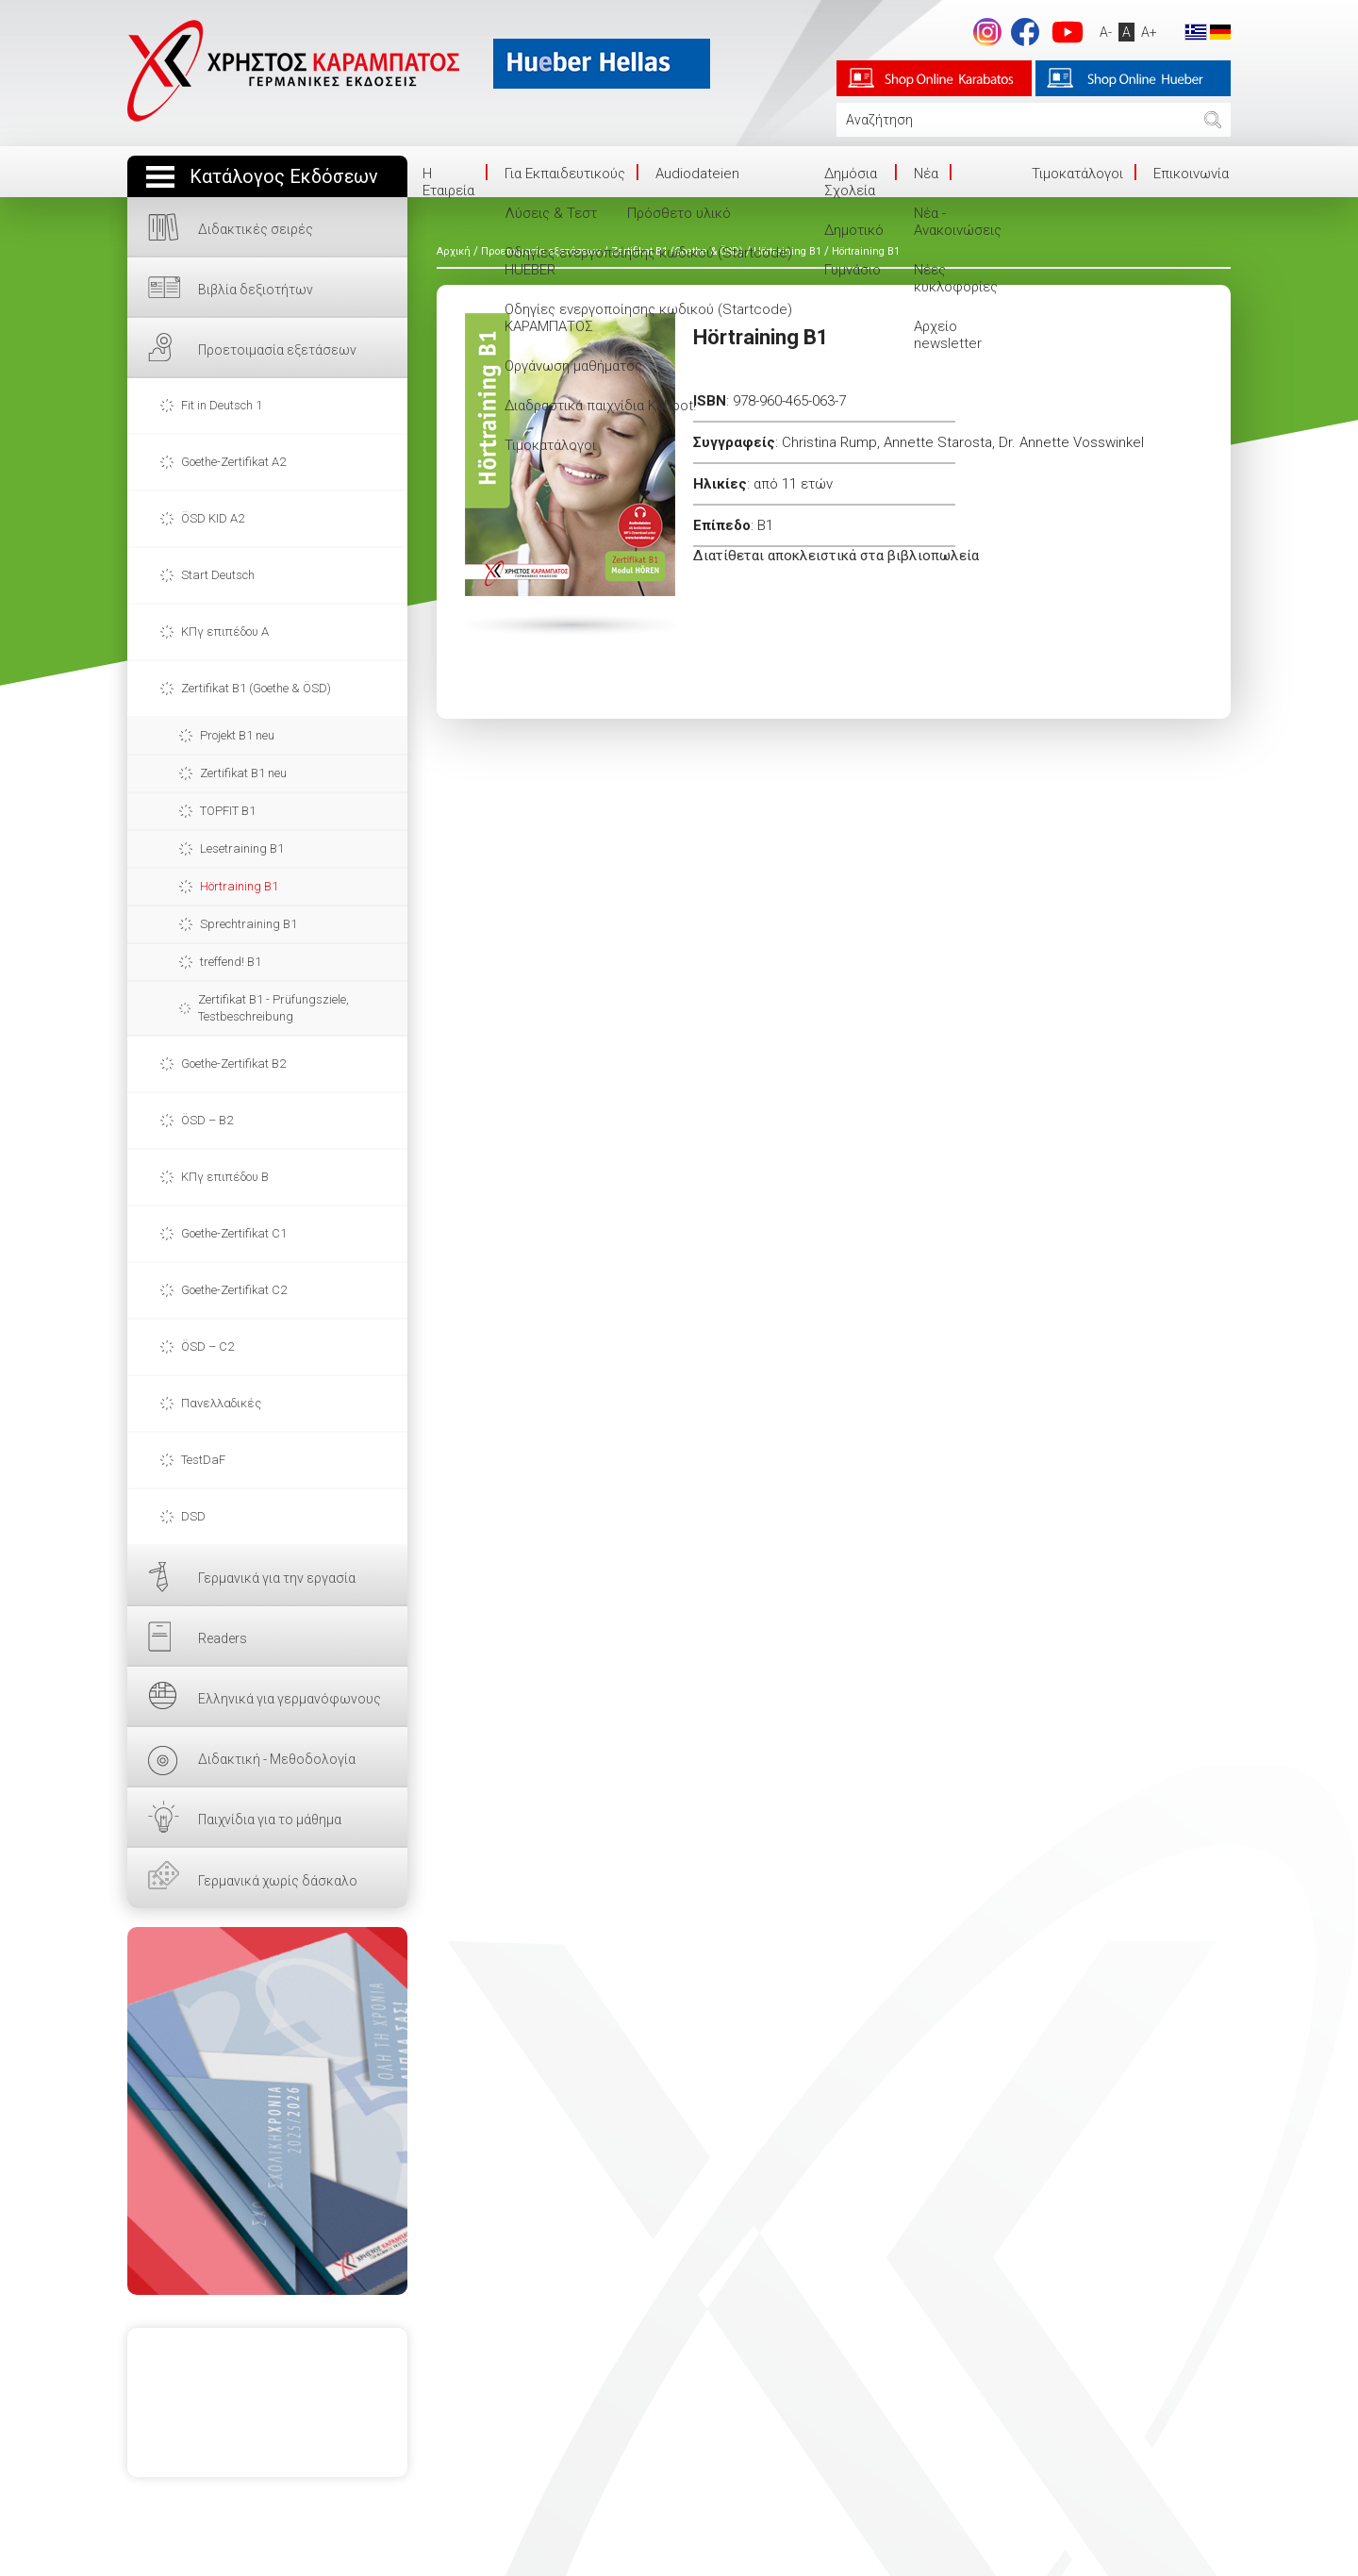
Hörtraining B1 (239, 886)
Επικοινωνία (1191, 173)
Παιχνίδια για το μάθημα (269, 1819)
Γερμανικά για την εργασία (277, 1578)
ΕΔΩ (267, 2111)
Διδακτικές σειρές (255, 229)
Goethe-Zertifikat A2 (233, 462)
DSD (193, 1516)
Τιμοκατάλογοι (550, 445)
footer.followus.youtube (1067, 32)
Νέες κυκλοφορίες (956, 278)
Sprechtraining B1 (248, 924)
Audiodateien (697, 173)
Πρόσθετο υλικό (679, 213)
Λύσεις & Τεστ (551, 213)
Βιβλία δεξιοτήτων (255, 289)
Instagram (987, 32)
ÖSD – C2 (207, 1346)
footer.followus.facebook (1025, 32)
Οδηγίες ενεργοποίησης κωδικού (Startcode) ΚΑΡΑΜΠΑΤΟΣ (648, 318)
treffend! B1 (230, 962)
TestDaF (203, 1460)
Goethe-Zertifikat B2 (233, 1063)
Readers (222, 1638)
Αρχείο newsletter (948, 335)
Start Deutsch (218, 575)
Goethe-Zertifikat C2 (234, 1290)
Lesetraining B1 (242, 848)
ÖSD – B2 (207, 1120)
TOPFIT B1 (228, 811)
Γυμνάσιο (852, 269)
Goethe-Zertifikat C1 (234, 1233)
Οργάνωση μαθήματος (573, 365)
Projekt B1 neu (237, 735)
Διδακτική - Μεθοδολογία (277, 1759)
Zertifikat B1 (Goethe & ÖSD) (256, 688)
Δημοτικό (854, 230)
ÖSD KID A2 (212, 518)
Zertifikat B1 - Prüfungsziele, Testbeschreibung (273, 1007)
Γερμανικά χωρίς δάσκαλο (277, 1880)
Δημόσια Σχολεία (850, 182)
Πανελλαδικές (221, 1403)
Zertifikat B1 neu (243, 773)
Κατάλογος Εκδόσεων (284, 177)
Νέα (926, 173)
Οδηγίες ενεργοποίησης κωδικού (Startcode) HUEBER (648, 261)
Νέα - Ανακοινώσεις (958, 222)
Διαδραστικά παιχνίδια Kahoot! (600, 405)
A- (1106, 32)
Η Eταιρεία (448, 182)
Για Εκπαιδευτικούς (565, 173)
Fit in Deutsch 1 (221, 405)
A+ (1149, 32)
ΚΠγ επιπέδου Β (225, 1177)
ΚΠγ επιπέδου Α (225, 631)
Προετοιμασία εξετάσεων (277, 349)
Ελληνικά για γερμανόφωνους (289, 1698)
